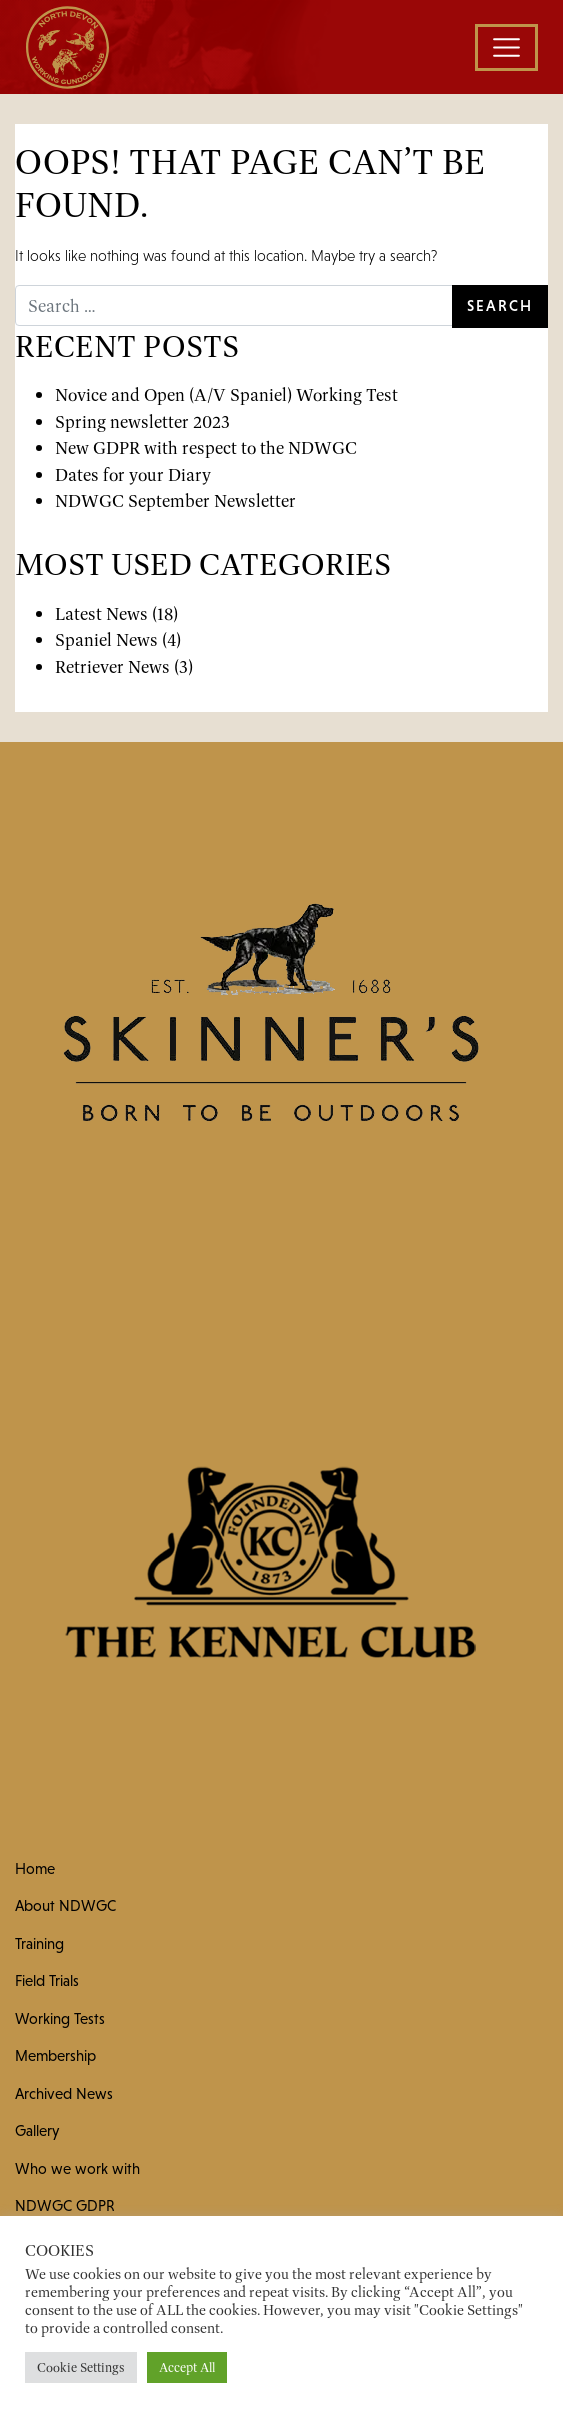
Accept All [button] (187, 2367)
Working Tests (60, 2018)
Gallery (37, 2130)
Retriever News (112, 666)
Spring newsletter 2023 (142, 421)
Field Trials (47, 1980)
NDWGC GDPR (65, 2205)
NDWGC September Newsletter (175, 500)
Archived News (64, 2093)
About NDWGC (65, 1905)
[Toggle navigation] (506, 47)
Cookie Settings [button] (81, 2367)
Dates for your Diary (133, 474)
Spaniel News (106, 639)
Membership (55, 2055)
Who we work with (77, 2168)
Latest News (101, 613)
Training (39, 1943)
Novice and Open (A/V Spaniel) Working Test (226, 394)
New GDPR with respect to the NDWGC (206, 447)
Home (35, 1868)
